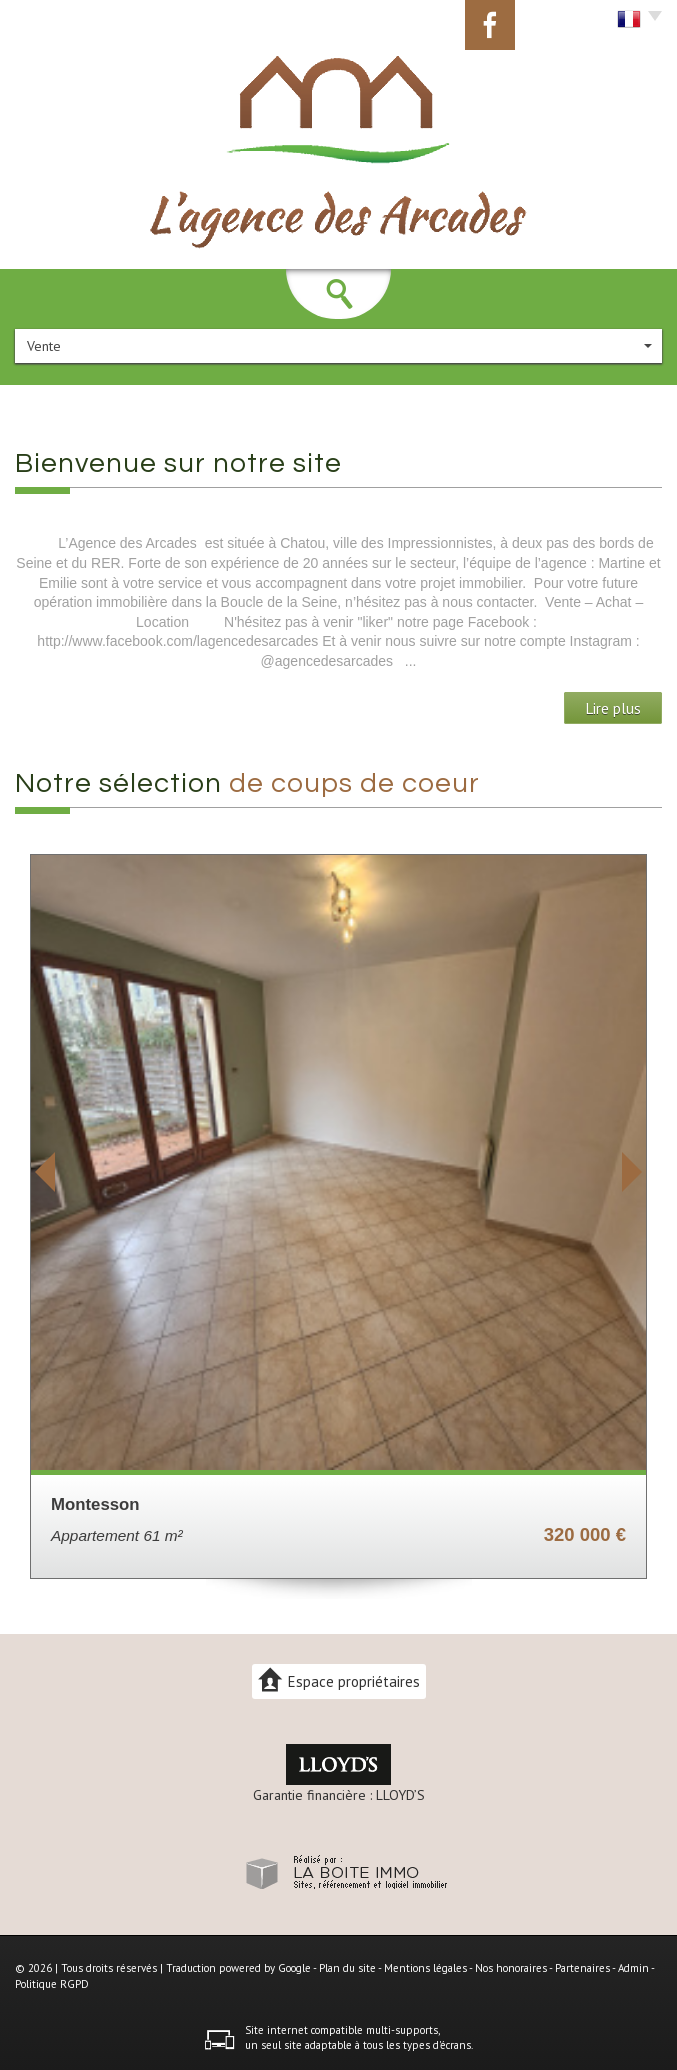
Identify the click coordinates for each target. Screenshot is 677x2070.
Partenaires (582, 1968)
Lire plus (613, 708)
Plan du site (347, 1968)
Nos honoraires (511, 1968)
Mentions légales (425, 1968)
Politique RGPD (52, 1984)
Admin (633, 1968)
